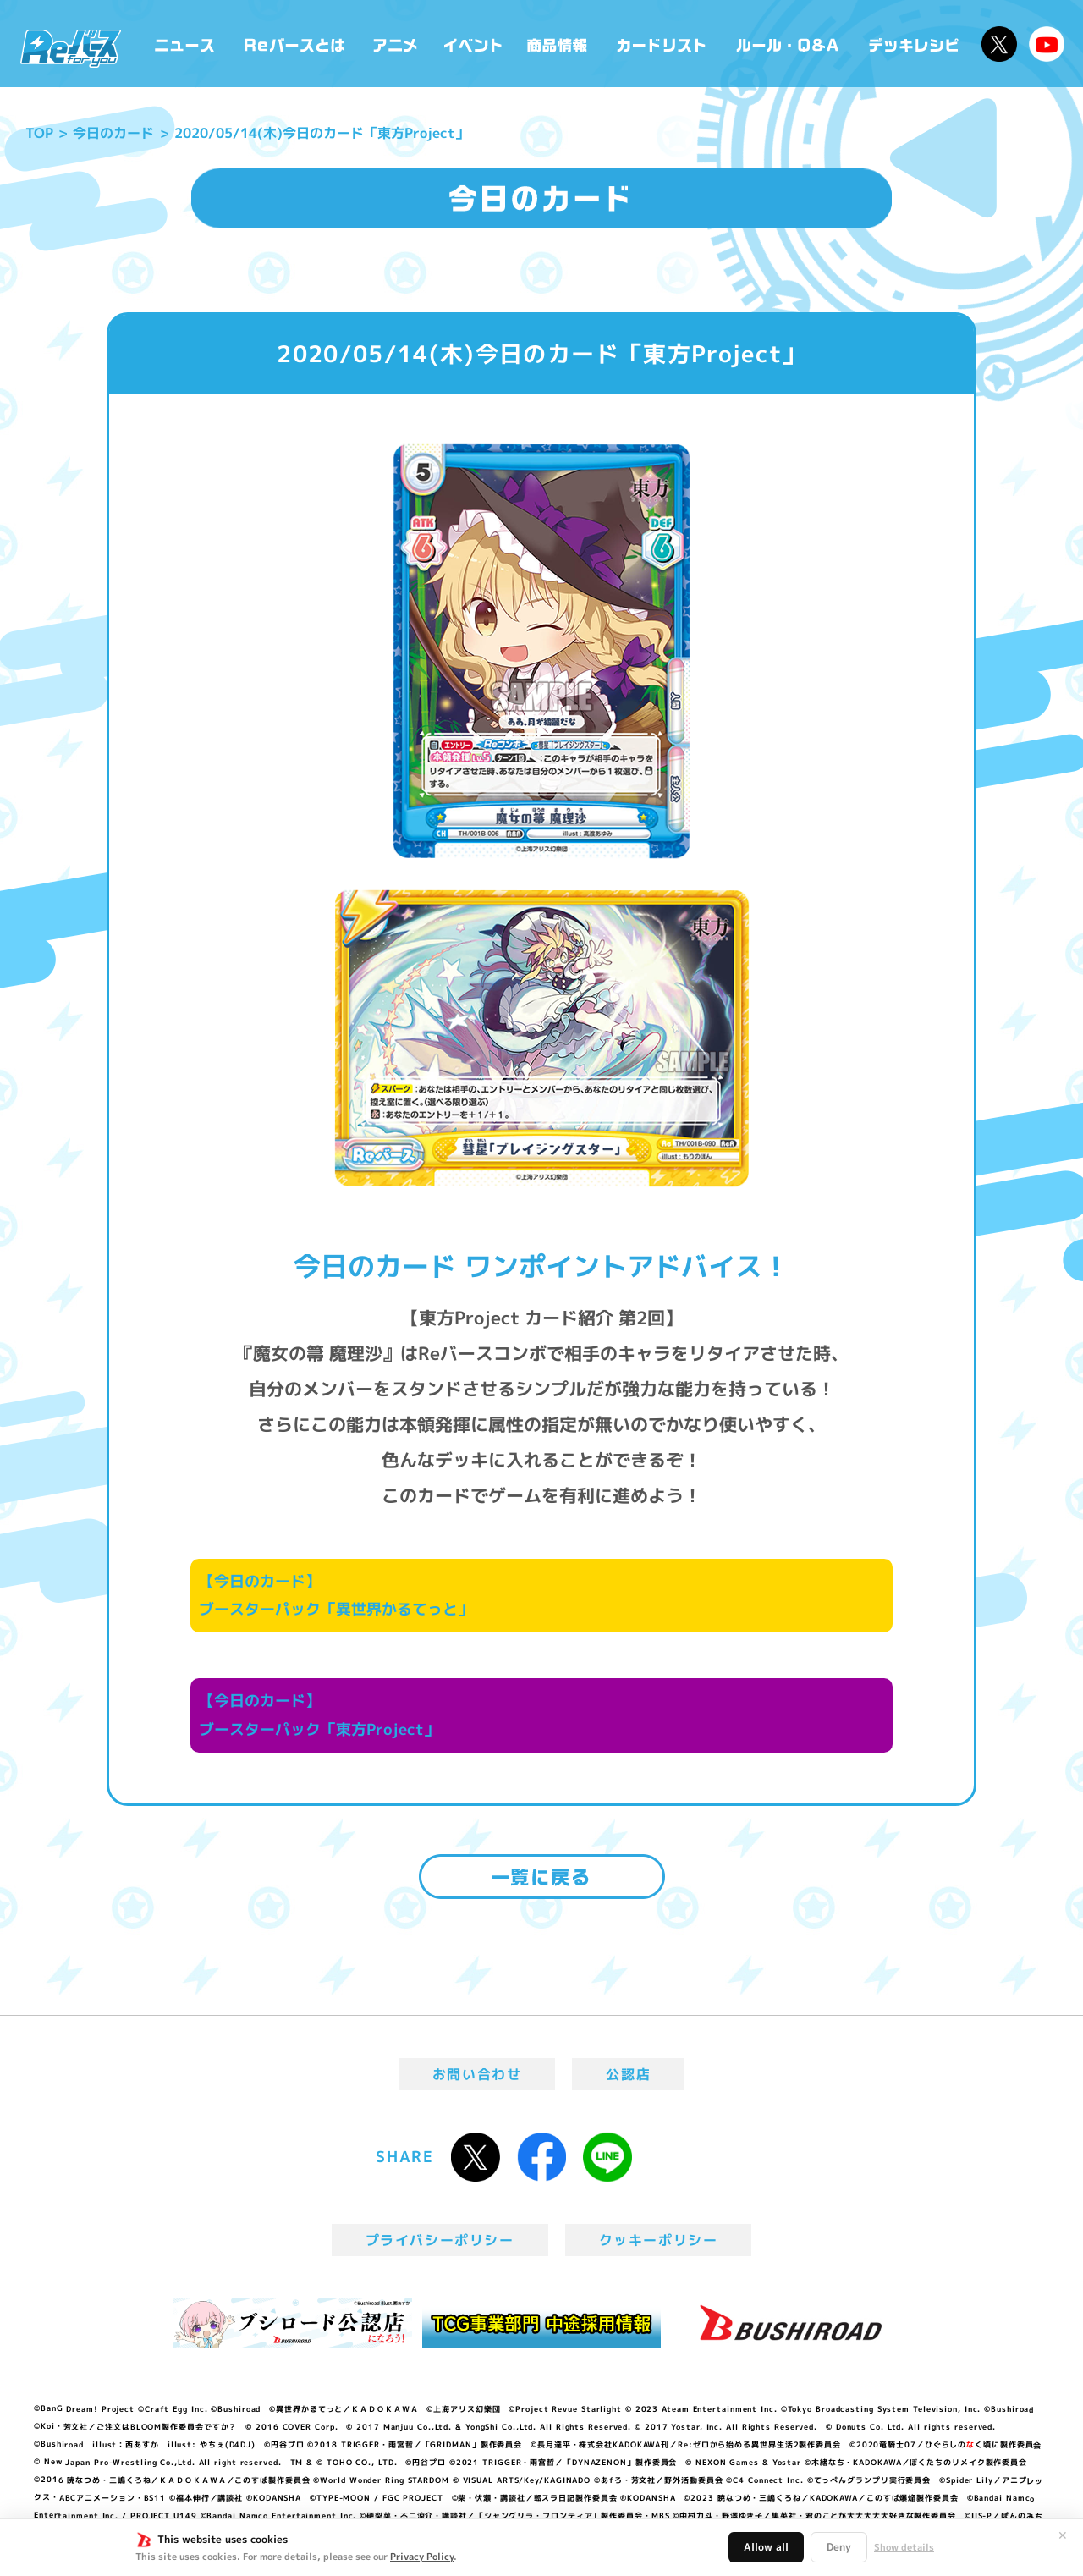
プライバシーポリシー (440, 2240)
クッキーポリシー (658, 2240)
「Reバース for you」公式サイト (70, 48)
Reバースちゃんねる (1046, 44)
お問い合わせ (477, 2074)
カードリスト (663, 43)
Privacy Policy (422, 2556)
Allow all (766, 2547)
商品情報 (558, 43)
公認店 (628, 2074)
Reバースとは (294, 43)
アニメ (395, 43)
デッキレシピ (914, 43)
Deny (839, 2547)
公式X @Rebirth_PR (999, 44)
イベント (473, 43)
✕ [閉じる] (1063, 2535)
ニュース (184, 43)
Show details (904, 2547)
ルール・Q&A (789, 43)
